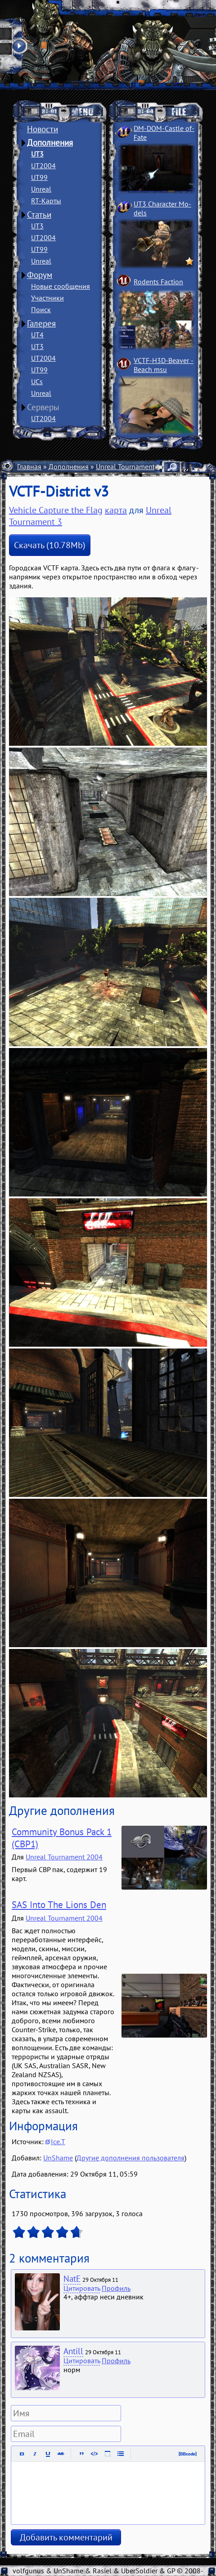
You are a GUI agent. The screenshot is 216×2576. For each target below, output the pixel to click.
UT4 (37, 334)
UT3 (37, 153)
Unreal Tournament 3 (128, 466)
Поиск (41, 309)
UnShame (58, 2157)
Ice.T (58, 2141)
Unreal (41, 188)
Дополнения (50, 142)
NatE (72, 2278)
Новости (42, 129)
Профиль (116, 2288)
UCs (37, 381)
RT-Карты (46, 200)
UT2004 (43, 165)
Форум (39, 274)
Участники (47, 297)
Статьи (39, 214)
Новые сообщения (60, 286)
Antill (73, 2351)
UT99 (39, 177)
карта (116, 510)
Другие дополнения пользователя (130, 2157)
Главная (29, 466)
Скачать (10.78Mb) (50, 545)
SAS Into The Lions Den (59, 1905)
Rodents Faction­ (158, 281)
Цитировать (81, 2288)
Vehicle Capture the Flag (56, 510)
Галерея (41, 323)
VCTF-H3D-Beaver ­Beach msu (164, 365)
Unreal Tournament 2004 (64, 1856)
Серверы (43, 407)
